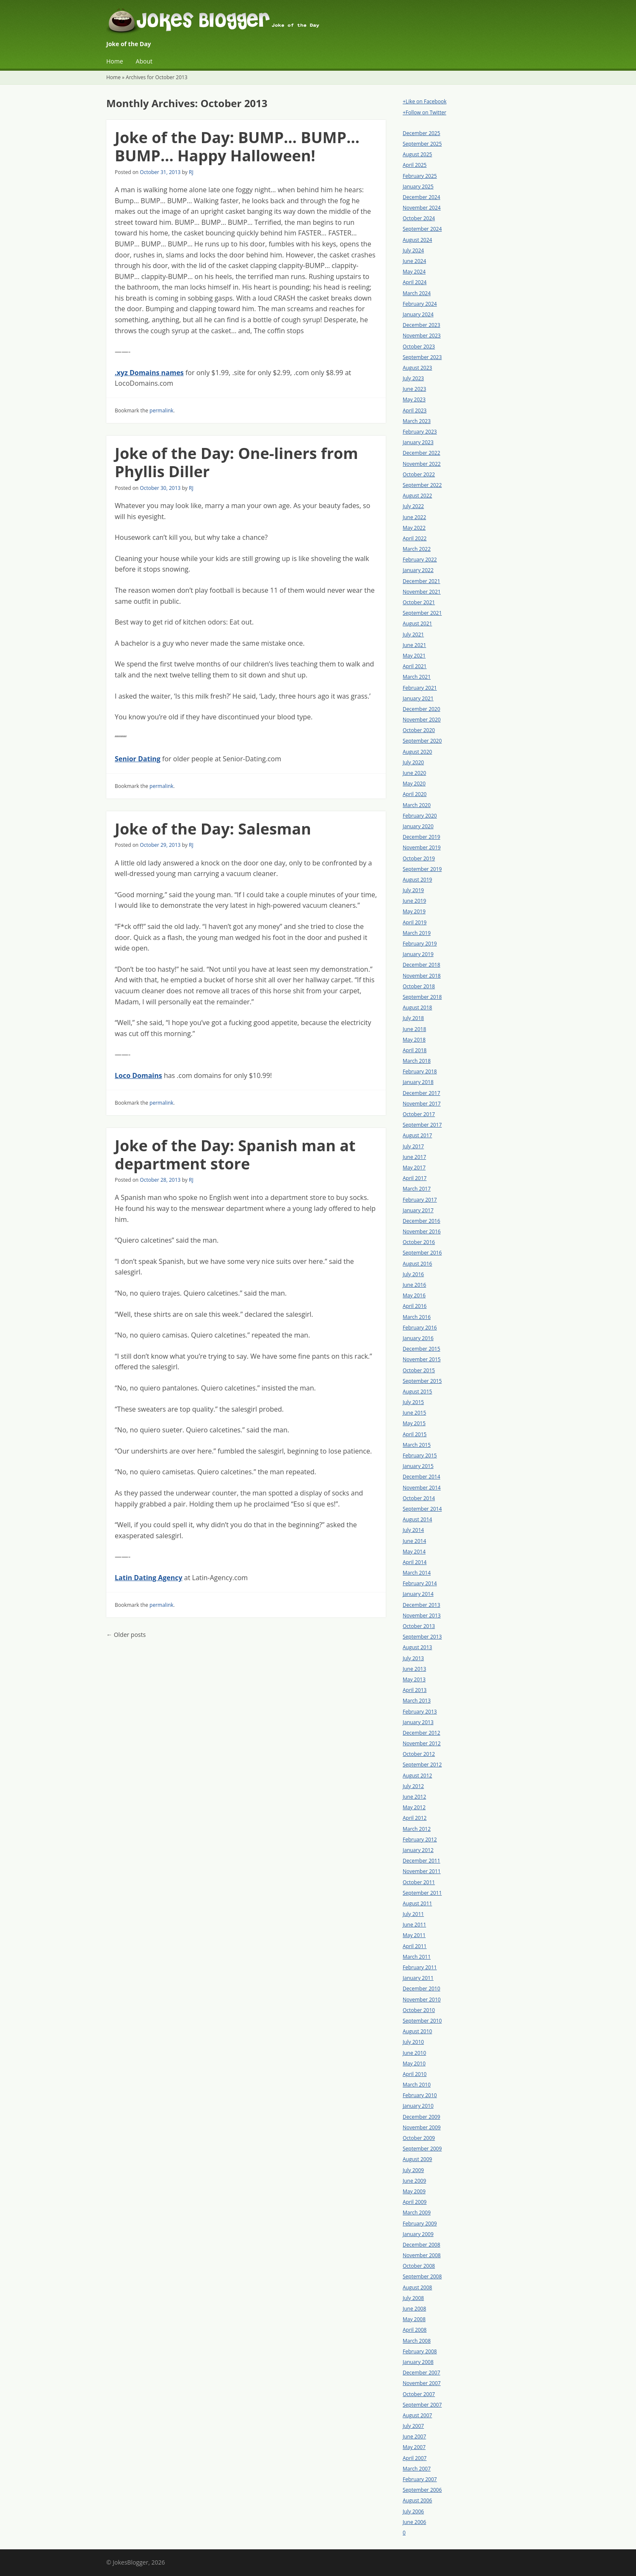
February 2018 (420, 1071)
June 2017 (414, 1157)
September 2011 (422, 1892)
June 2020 (414, 773)
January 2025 (418, 186)
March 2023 (417, 421)
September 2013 (422, 1636)
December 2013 (421, 1605)
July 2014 (413, 1530)
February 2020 (420, 815)
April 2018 (414, 1050)
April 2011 (414, 1946)
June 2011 (414, 1924)
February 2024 (420, 303)
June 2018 (414, 1029)
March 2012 (417, 1828)
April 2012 (414, 1817)
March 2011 (417, 1956)
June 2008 (414, 2308)
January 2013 (418, 1722)
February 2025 (420, 176)
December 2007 (421, 2372)
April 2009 (414, 2202)
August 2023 (417, 367)
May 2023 (414, 399)
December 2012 (421, 1732)
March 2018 (417, 1060)
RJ (191, 172)
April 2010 (414, 2074)
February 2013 (420, 1711)
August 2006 (417, 2500)
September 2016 (422, 1252)
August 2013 (417, 1647)
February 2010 (420, 2095)
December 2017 (421, 1093)
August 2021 (417, 623)
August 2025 (417, 154)
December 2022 (421, 452)
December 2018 (421, 964)
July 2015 (413, 1402)
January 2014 (418, 1594)
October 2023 (419, 346)
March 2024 (417, 293)
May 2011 (414, 1935)
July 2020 (413, 762)
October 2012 (419, 1754)
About (144, 61)
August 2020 (417, 751)
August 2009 (417, 2159)
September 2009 (422, 2148)
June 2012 (414, 1796)
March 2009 (417, 2212)
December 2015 (421, 1348)
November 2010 (422, 1999)
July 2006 (413, 2511)
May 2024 (414, 271)
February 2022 (420, 559)
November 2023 (422, 335)
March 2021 (417, 676)
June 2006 (414, 2522)
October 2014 (419, 1498)
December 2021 (421, 581)
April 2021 (414, 666)
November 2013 (422, 1615)
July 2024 (413, 250)
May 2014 (414, 1551)
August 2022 (417, 495)
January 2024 (418, 314)
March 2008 (417, 2340)
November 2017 (422, 1103)
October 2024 (419, 218)
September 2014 (422, 1508)
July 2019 (413, 890)
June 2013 (414, 1668)
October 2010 (419, 2010)
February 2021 (420, 687)
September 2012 (422, 1764)
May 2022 (414, 527)
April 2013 (414, 1690)
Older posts (126, 1635)
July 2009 (413, 2170)
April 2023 (414, 410)
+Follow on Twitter (424, 112)
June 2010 (414, 2052)
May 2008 (414, 2319)
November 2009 (422, 2127)
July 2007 (413, 2426)
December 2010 (421, 1988)
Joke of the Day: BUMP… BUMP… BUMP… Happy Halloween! (237, 146)
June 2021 (414, 645)
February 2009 (420, 2223)
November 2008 (422, 2255)
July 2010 (413, 2041)
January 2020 (418, 826)
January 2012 (418, 1850)
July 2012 (413, 1786)
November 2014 (422, 1487)
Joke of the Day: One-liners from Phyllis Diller (236, 462)
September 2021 (422, 612)
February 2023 (420, 431)
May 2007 (414, 2447)
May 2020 (414, 783)
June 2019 (414, 900)
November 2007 (422, 2383)
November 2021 (422, 591)
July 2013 (413, 1658)
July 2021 (413, 634)
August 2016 (417, 1263)
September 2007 (422, 2404)
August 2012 (417, 1775)
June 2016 (414, 1284)
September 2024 (422, 228)
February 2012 (420, 1839)
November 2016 (422, 1231)
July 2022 (413, 506)
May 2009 (414, 2191)
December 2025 (421, 133)
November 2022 (422, 463)
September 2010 (422, 2020)
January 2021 (418, 698)
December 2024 (421, 197)
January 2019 (418, 954)
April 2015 (414, 1434)
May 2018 (414, 1039)
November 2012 (422, 1743)
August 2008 (417, 2287)
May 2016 (414, 1295)
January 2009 (418, 2234)
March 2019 (417, 933)
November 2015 (422, 1359)
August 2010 (417, 2031)
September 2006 (422, 2489)
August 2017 (417, 1135)
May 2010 (414, 2063)
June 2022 (414, 517)
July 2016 (413, 1274)
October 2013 (419, 1626)
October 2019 (419, 858)
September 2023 (422, 357)
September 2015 (422, 1381)
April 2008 (414, 2329)
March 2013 (417, 1700)
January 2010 (418, 2105)
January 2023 (418, 442)
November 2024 (422, 207)
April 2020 (414, 794)
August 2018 (417, 1007)
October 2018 (419, 986)
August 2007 (417, 2415)
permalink (161, 410)
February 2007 (420, 2479)
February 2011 (420, 1967)
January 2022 (418, 570)
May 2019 (414, 911)
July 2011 (413, 1914)
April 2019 (414, 922)
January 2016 (418, 1338)
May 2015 (414, 1423)
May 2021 (414, 655)
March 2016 (417, 1317)
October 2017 (419, 1114)
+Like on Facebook (424, 101)
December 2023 (421, 325)
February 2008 (420, 2351)
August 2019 (417, 879)
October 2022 (419, 474)
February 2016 (420, 1327)
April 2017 (414, 1178)
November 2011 (422, 1871)
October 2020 (419, 730)
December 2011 (421, 1860)
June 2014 (414, 1541)
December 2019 (421, 836)
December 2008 (421, 2244)
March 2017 (417, 1188)
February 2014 (420, 1583)
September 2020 (422, 740)
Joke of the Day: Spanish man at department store (235, 1154)
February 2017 (420, 1199)
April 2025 (414, 165)
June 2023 (414, 388)
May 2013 (414, 1679)
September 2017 (422, 1124)
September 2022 (422, 485)
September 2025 (422, 143)
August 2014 (417, 1519)
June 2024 (414, 261)
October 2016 (419, 1242)
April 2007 (414, 2458)
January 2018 (418, 1082)
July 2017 (413, 1146)
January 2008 (418, 2362)
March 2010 (417, 2084)
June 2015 (414, 1412)
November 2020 (422, 719)
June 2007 (414, 2436)
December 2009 (421, 2116)
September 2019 (422, 869)
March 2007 (417, 2468)
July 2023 (413, 378)
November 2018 (422, 975)
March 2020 (417, 805)
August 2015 (417, 1391)
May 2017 (414, 1167)
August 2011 (417, 1903)
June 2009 (414, 2180)
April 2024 (414, 282)
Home (114, 61)
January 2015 (418, 1466)
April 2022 (414, 538)
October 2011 (419, 1882)
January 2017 (418, 1210)
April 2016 (414, 1306)
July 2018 (413, 1018)
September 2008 (422, 2276)
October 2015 (419, 1370)
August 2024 (417, 239)
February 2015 (420, 1455)
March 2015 (417, 1444)
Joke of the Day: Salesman (213, 828)
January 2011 (418, 1978)
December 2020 (421, 709)
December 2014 (421, 1476)
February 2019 (420, 943)
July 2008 (413, 2298)
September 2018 (422, 997)
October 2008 (419, 2265)
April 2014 (414, 1562)
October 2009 (419, 2138)
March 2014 (417, 1572)
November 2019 (422, 847)
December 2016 (421, 1220)
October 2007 (419, 2394)
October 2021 (419, 602)
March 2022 (417, 549)
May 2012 (414, 1807)
